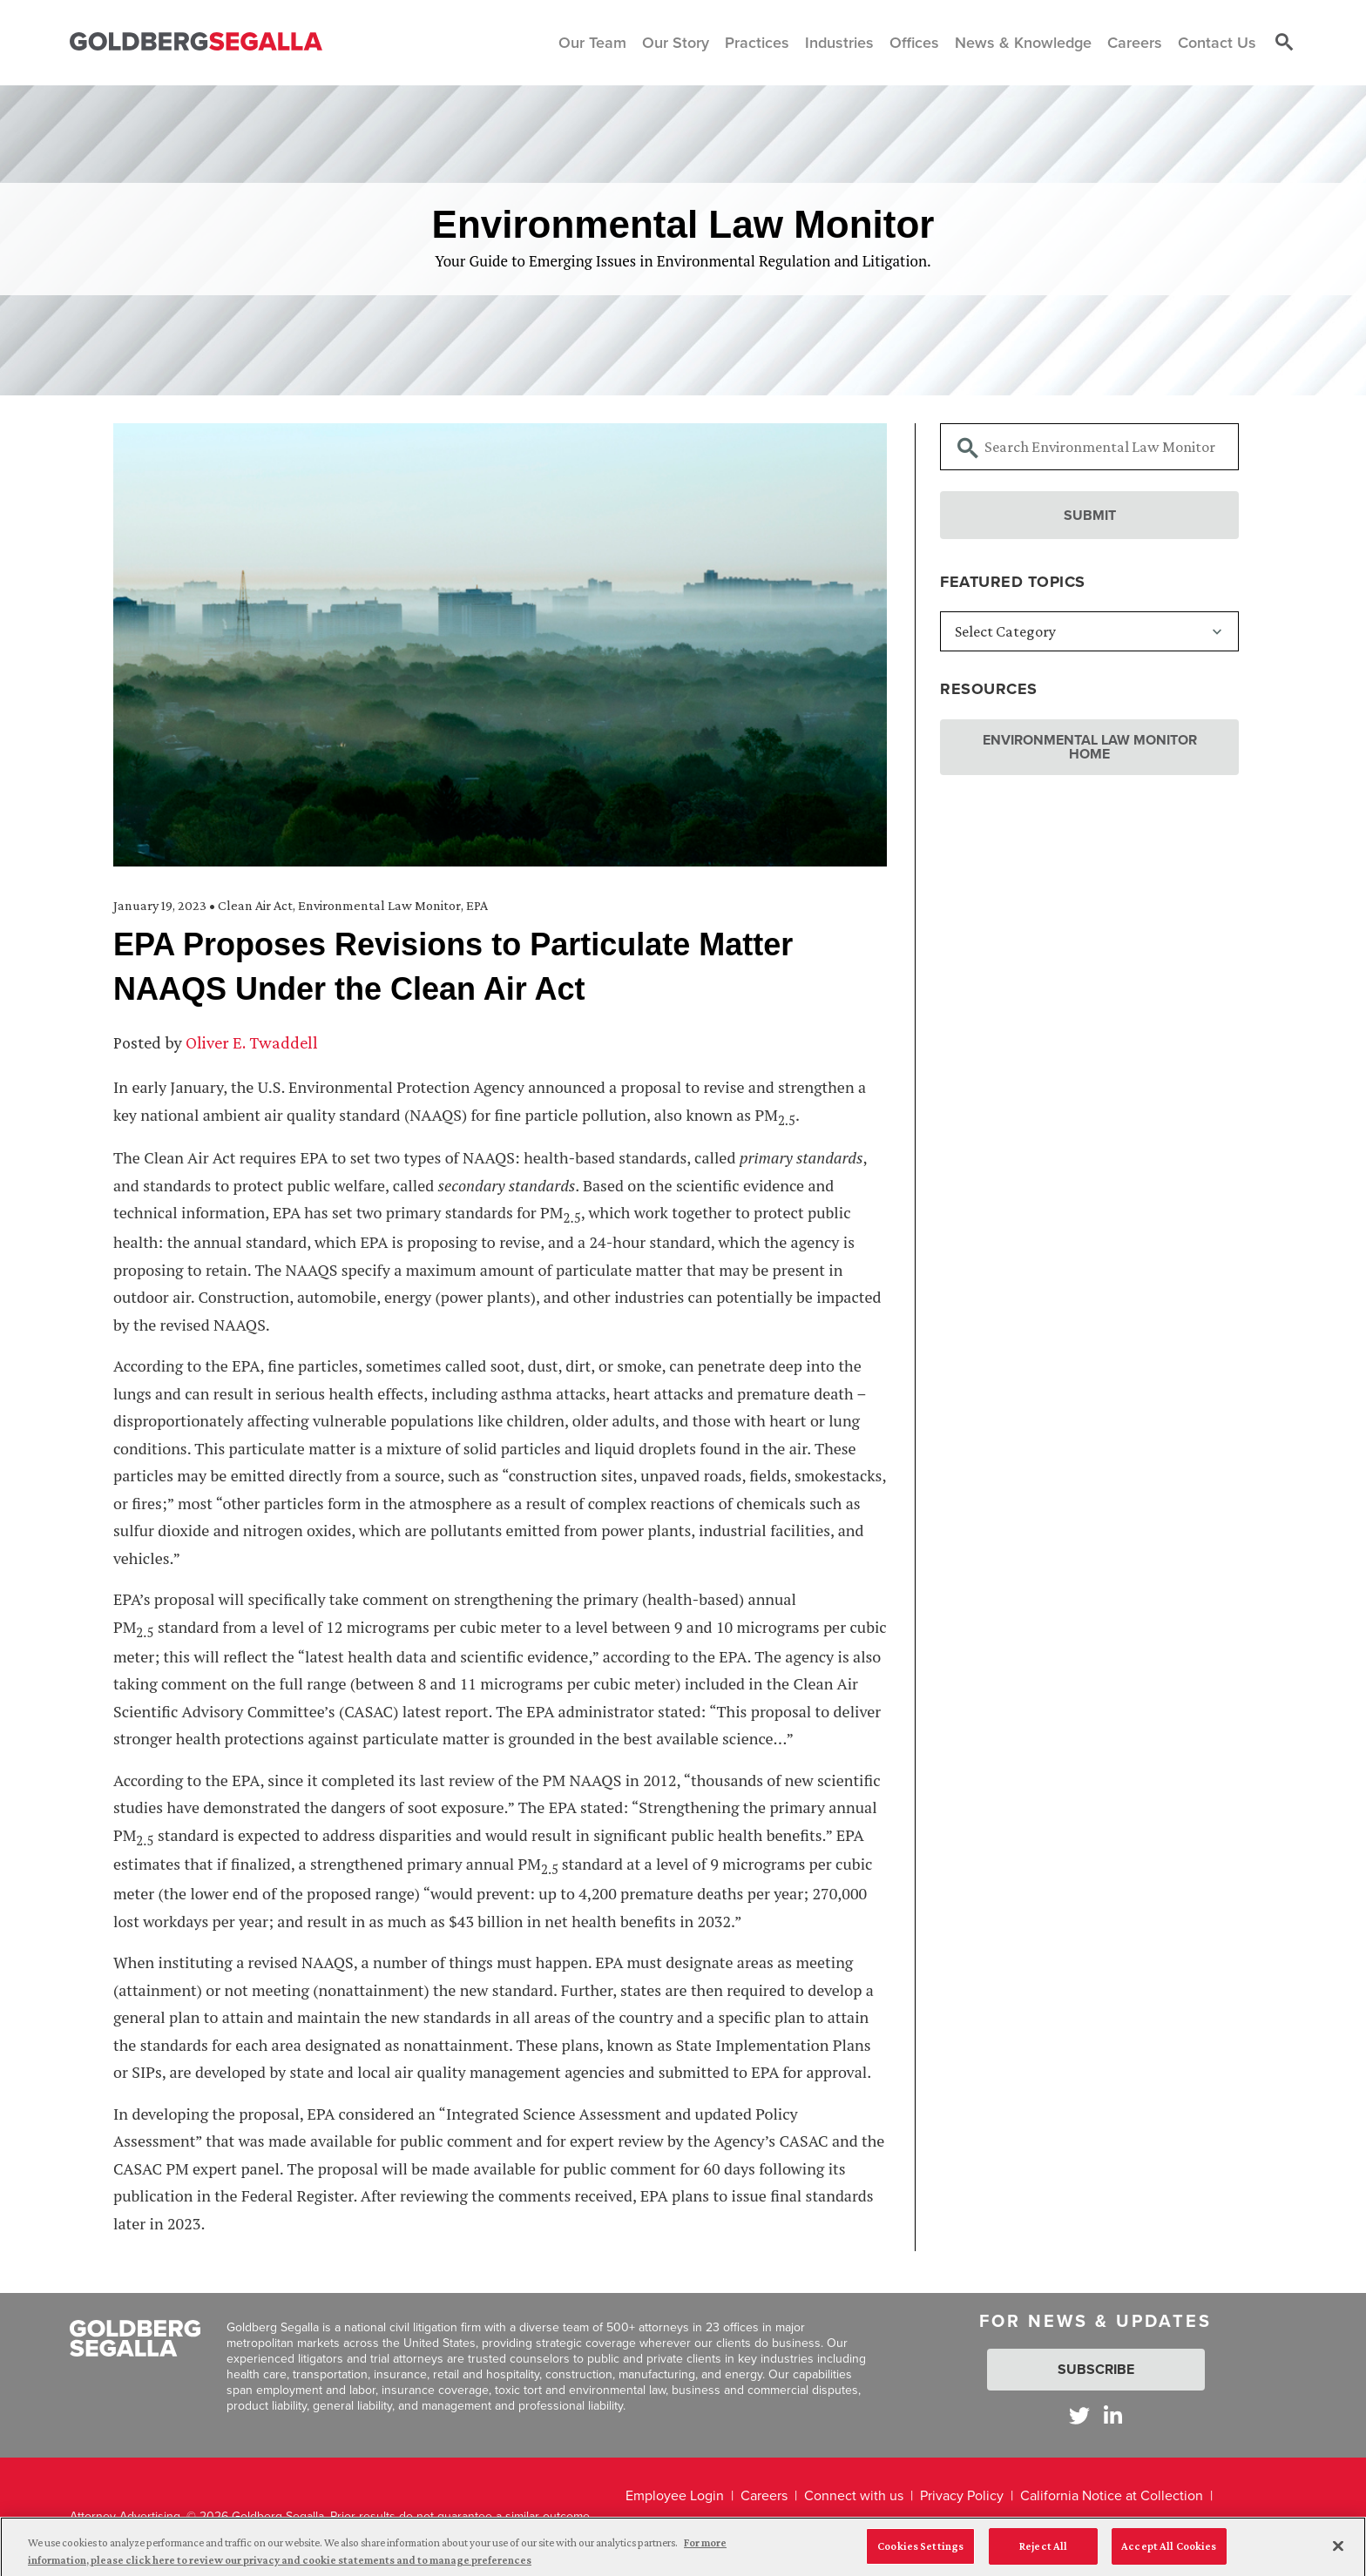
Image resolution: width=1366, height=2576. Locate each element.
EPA (477, 905)
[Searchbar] (1089, 446)
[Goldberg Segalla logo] (196, 42)
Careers (764, 2495)
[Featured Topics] (1089, 631)
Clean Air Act (255, 905)
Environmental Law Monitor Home (1090, 747)
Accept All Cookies (1168, 2550)
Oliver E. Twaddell (252, 1042)
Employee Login (675, 2495)
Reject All (1043, 2550)
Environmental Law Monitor (379, 905)
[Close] (1338, 2550)
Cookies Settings (920, 2550)
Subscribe (1096, 2369)
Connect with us (853, 2495)
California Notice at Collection (1111, 2495)
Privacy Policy (962, 2495)
